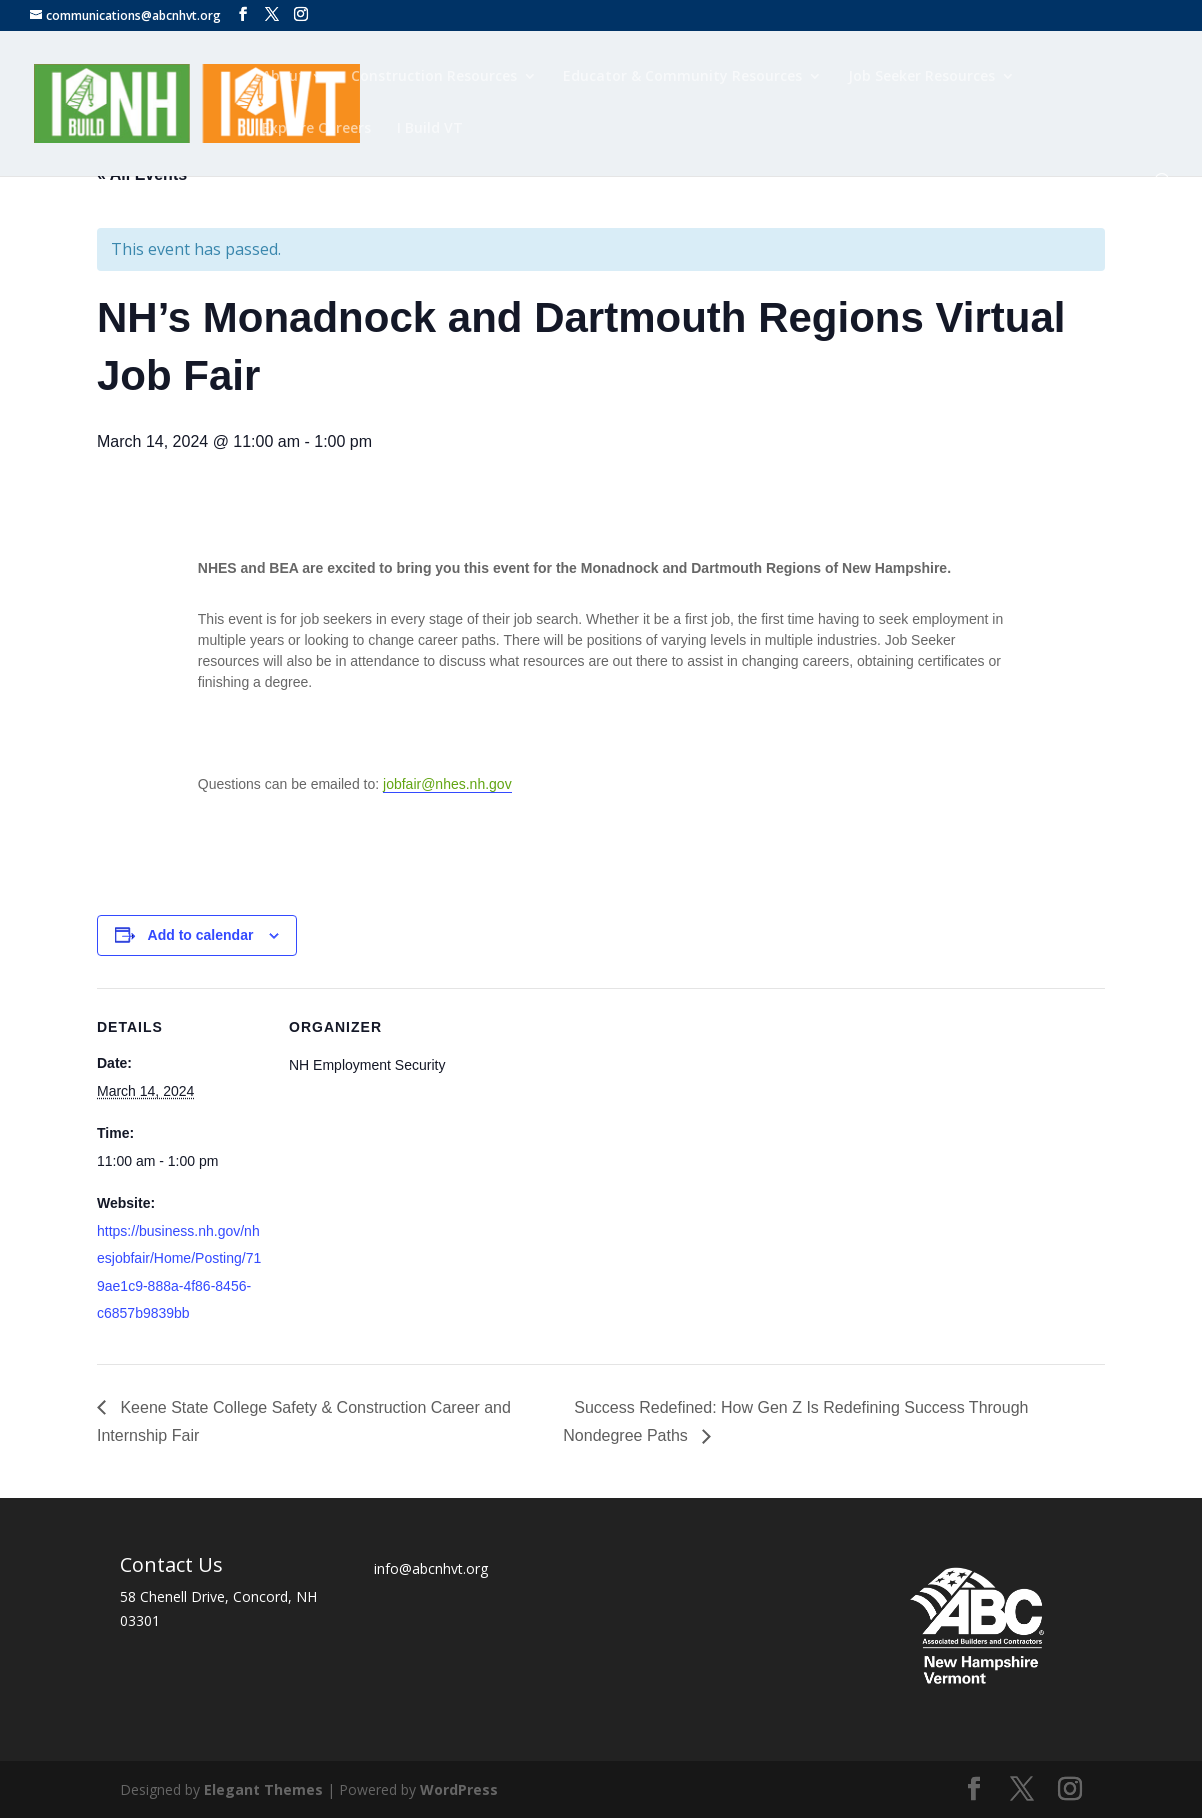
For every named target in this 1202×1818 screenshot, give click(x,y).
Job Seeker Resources (921, 77)
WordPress (459, 1789)
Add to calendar (201, 935)
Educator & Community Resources (682, 77)
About (283, 77)
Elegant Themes (263, 1789)
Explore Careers (316, 129)
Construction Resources (434, 77)
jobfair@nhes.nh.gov (447, 784)
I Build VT (430, 129)
